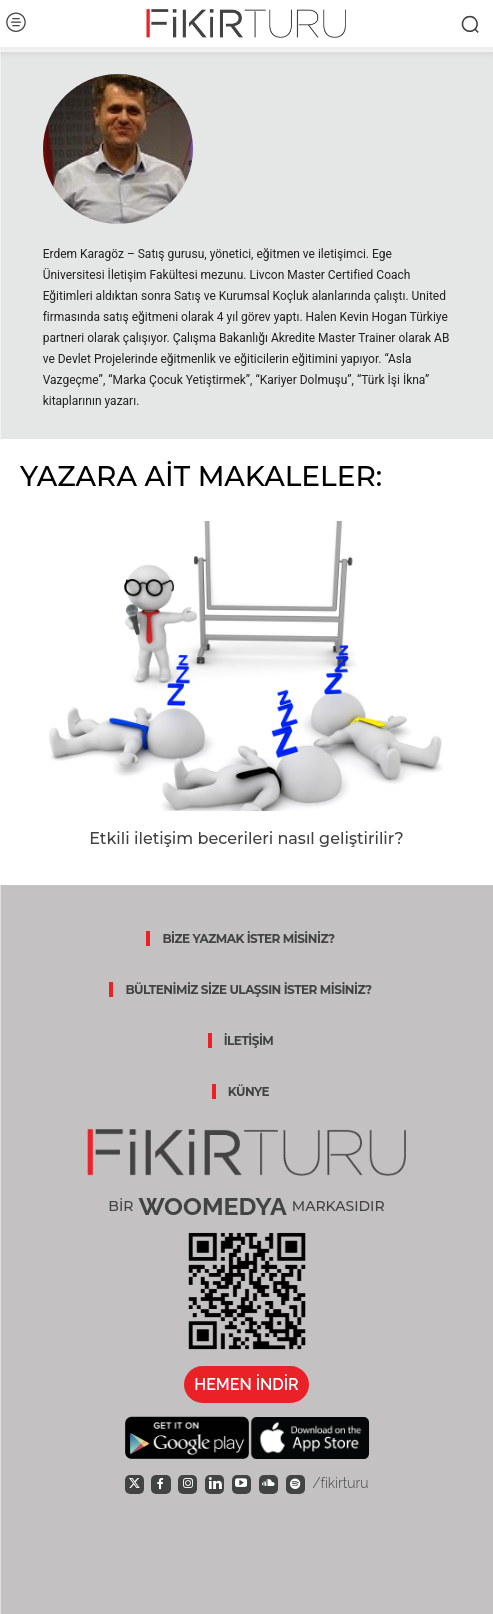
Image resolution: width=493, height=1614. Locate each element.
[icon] (134, 1483)
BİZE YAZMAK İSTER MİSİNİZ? (248, 938)
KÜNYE (248, 1091)
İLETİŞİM (249, 1040)
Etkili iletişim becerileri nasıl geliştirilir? (246, 838)
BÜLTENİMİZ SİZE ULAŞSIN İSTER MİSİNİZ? (248, 989)
